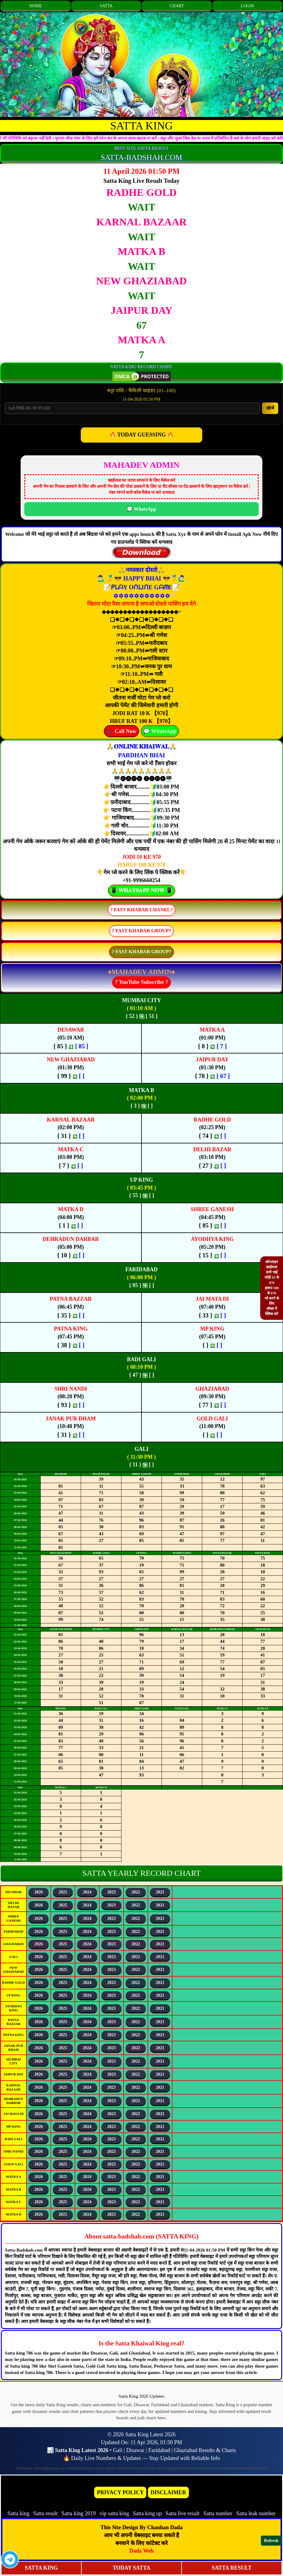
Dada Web (141, 2551)
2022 (135, 1892)
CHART (177, 6)
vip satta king (114, 2513)
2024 (87, 1892)
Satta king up (148, 2513)
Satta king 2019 (78, 2513)
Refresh (271, 2540)
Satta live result (182, 2513)
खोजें (270, 408)
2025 (63, 1892)
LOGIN (247, 6)
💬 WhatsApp (141, 509)
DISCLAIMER (168, 2492)
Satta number (217, 2513)
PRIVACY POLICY (120, 2492)
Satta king (18, 2513)
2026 (38, 1892)
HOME (35, 6)
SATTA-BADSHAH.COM (141, 157)
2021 (160, 1892)
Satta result (45, 2513)
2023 (111, 1892)
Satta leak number (256, 2513)
